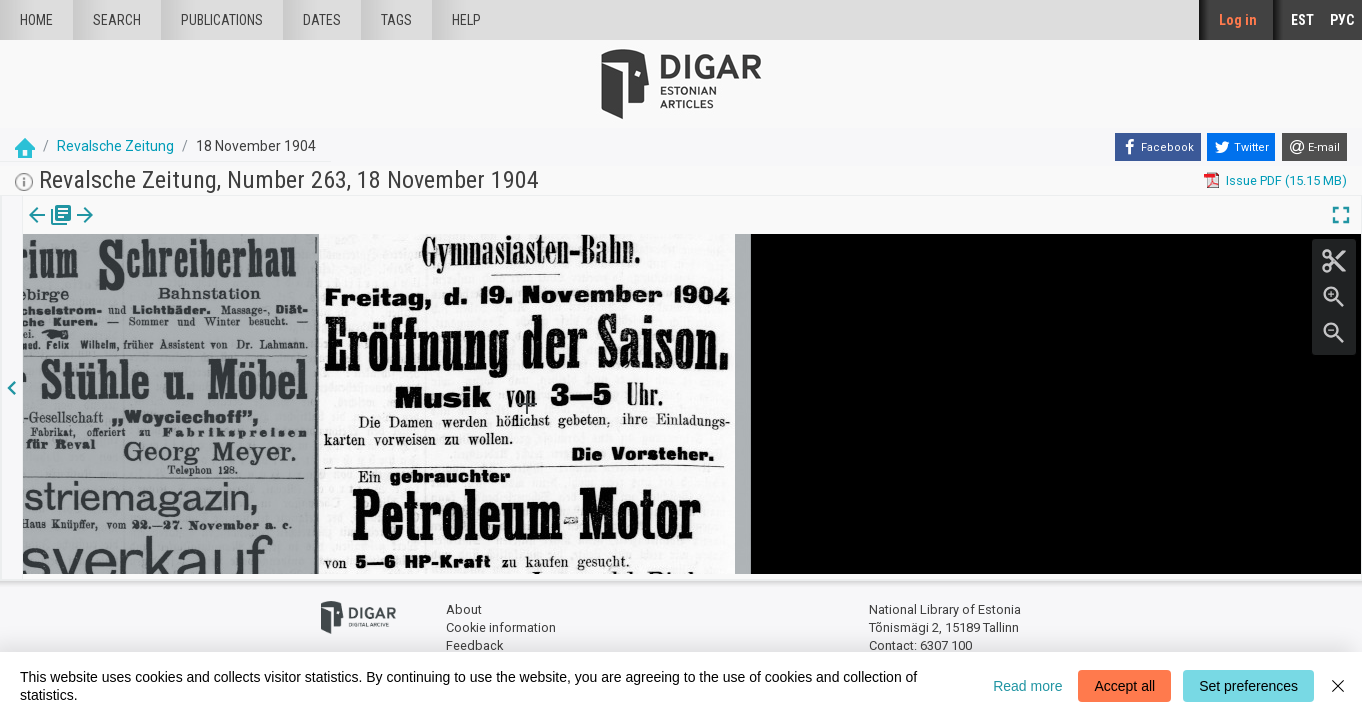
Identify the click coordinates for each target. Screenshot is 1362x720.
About (464, 605)
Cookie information (501, 622)
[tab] (35, 229)
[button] (134, 229)
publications (222, 20)
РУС (1342, 20)
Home (36, 20)
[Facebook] (1158, 147)
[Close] (1338, 686)
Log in (1238, 20)
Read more (1027, 686)
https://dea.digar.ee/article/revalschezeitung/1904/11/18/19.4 (205, 284)
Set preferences (1248, 686)
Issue (35, 229)
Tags (396, 20)
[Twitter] (1241, 147)
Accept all (1124, 686)
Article (106, 229)
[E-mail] (1314, 147)
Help (466, 20)
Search (117, 20)
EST (1302, 20)
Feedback (474, 640)
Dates (322, 20)
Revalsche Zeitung (115, 146)
